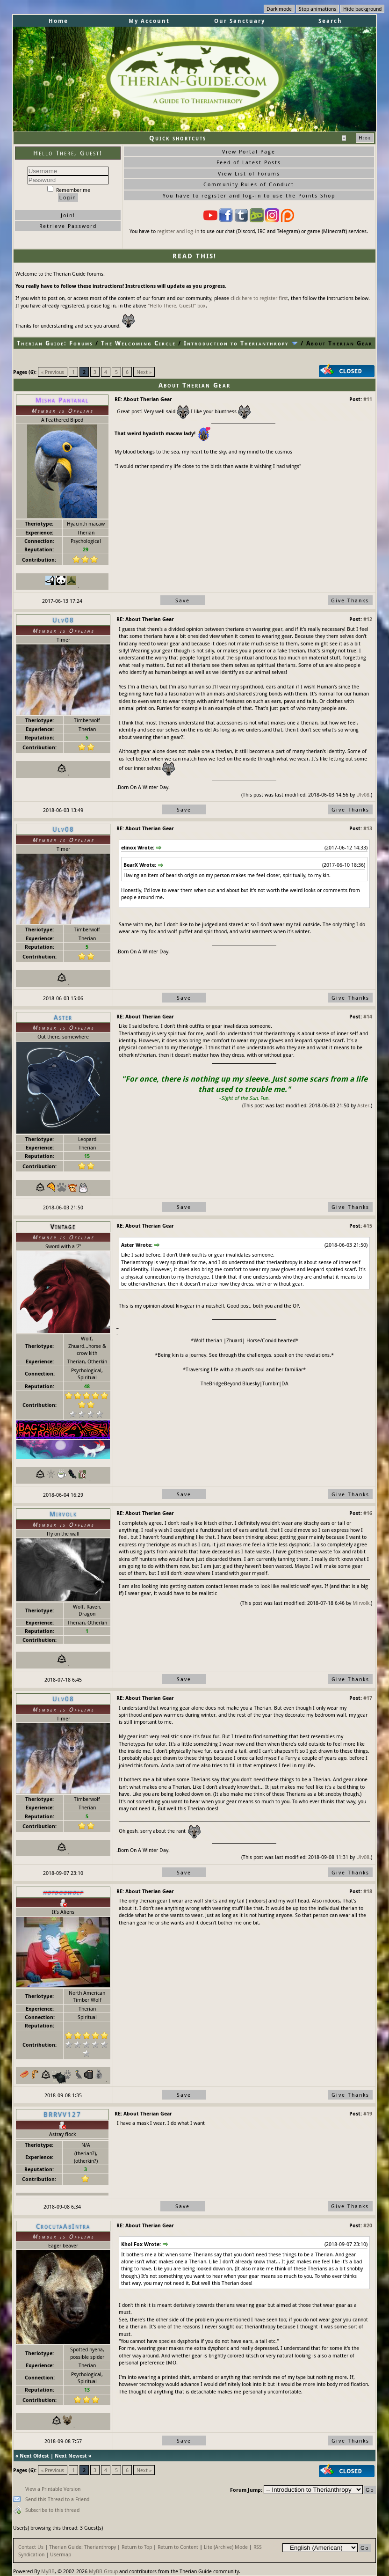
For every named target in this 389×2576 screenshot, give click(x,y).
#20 (367, 2225)
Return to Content (178, 2546)
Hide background (362, 8)
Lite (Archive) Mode (226, 2546)
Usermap (60, 2554)
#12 (367, 618)
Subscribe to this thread (52, 2509)
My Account (149, 21)
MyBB (48, 2571)
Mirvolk (361, 1602)
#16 (367, 1512)
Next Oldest (34, 2455)
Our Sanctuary (239, 21)
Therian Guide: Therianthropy (82, 2546)
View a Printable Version (52, 2488)
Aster (363, 1105)
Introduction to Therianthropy (236, 343)
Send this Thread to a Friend (57, 2499)
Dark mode (279, 8)
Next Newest (71, 2455)
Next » (144, 371)
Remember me (68, 189)
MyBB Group (103, 2571)
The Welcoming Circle (138, 343)
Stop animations (317, 8)
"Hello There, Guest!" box (177, 305)
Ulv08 (362, 794)
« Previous (52, 371)
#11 (367, 398)
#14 (367, 1016)
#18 (367, 1891)
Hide (365, 137)
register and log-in (178, 230)
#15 (367, 1225)
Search (330, 21)
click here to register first (259, 297)
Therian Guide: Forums (55, 343)
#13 (367, 828)
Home (58, 21)
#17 (367, 1697)
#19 (367, 2113)
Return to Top (137, 2546)
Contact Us (30, 2546)
